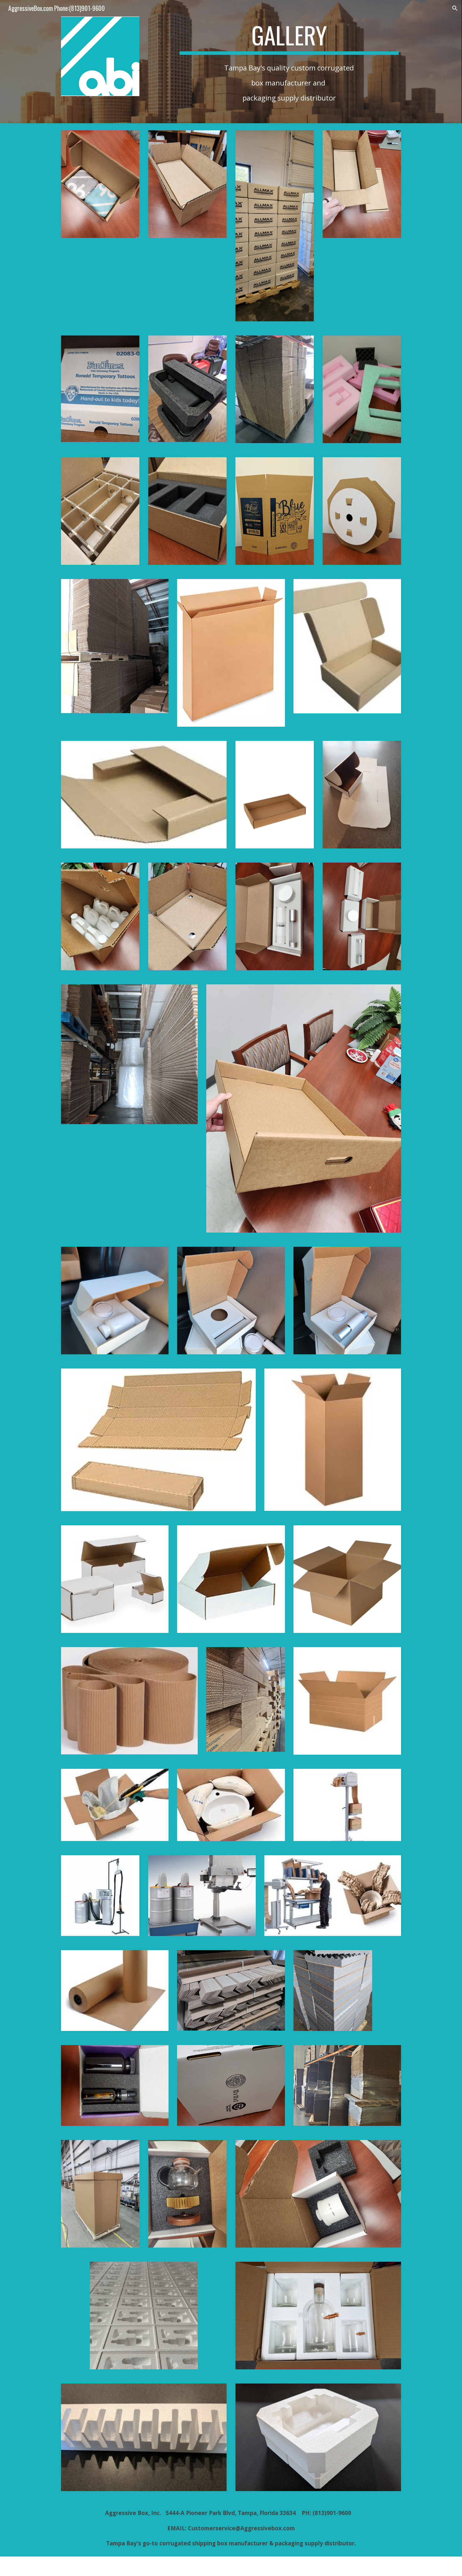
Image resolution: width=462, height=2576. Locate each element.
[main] (289, 38)
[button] (455, 8)
